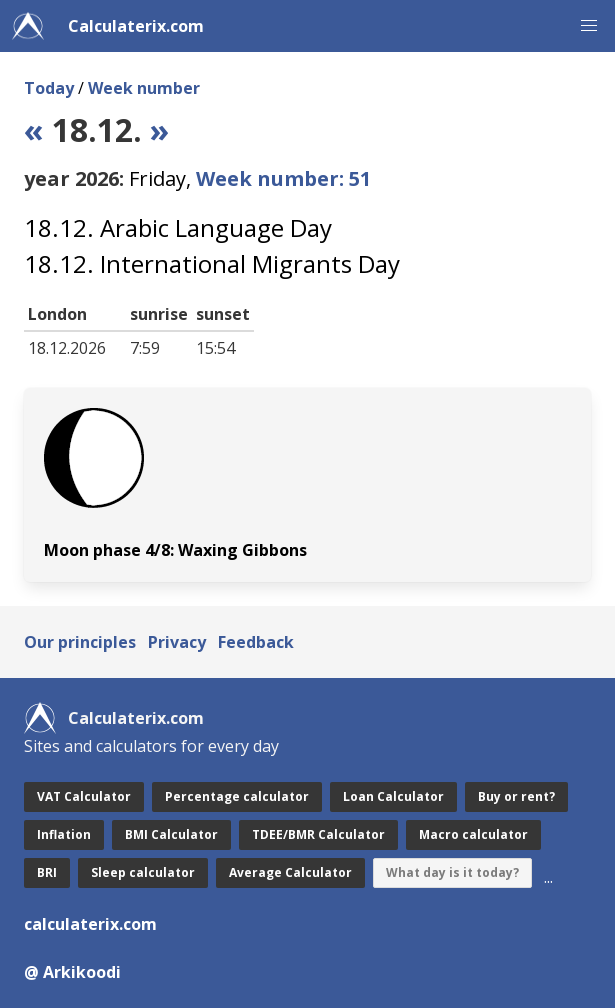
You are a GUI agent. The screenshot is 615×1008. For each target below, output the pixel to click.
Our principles (80, 642)
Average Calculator (290, 872)
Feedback (256, 642)
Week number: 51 (283, 178)
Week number (144, 88)
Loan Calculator (393, 796)
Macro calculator (473, 834)
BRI (47, 872)
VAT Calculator (84, 796)
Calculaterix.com (136, 26)
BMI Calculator (171, 834)
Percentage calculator (237, 796)
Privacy (177, 642)
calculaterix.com (90, 924)
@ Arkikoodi (72, 972)
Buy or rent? (516, 796)
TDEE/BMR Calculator (318, 834)
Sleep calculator (143, 872)
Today (49, 88)
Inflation (64, 834)
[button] (589, 26)
